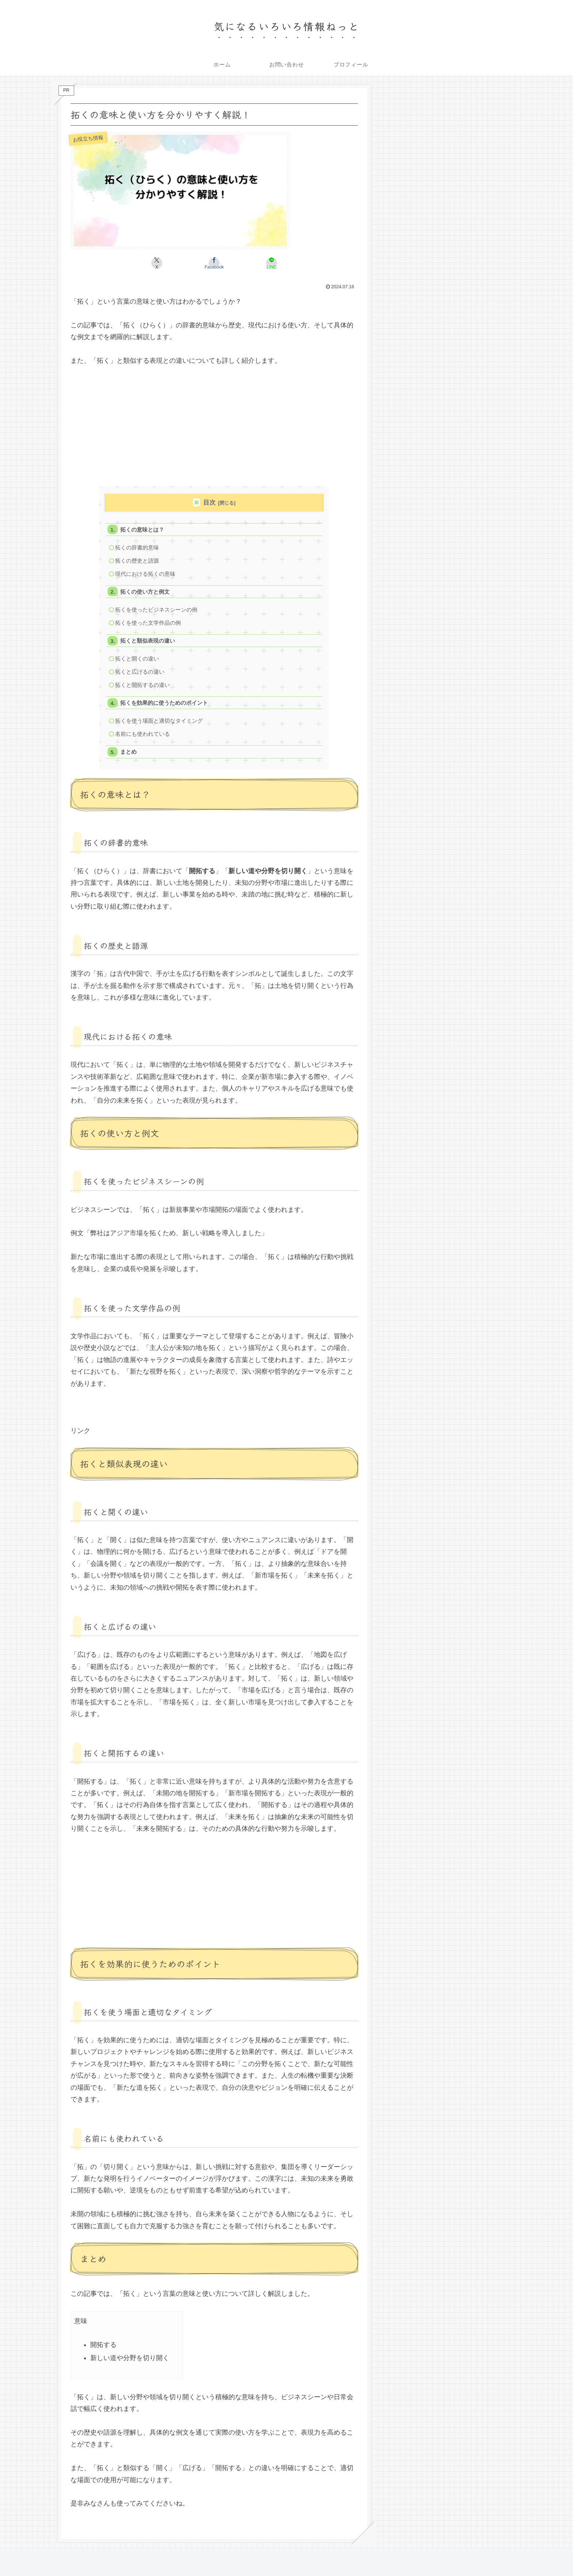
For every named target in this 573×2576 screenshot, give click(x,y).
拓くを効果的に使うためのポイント (164, 706)
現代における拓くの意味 (145, 574)
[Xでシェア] (166, 263)
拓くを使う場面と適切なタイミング (159, 724)
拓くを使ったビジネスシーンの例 (156, 611)
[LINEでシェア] (262, 263)
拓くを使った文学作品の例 (148, 624)
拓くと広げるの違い (140, 674)
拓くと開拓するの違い (142, 688)
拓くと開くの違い (137, 661)
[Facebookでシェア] (214, 263)
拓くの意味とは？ (142, 529)
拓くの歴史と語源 (137, 561)
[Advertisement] (214, 429)
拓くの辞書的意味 (137, 548)
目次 (209, 502)
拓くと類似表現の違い (148, 643)
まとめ (129, 756)
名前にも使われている (142, 737)
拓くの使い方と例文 (145, 593)
